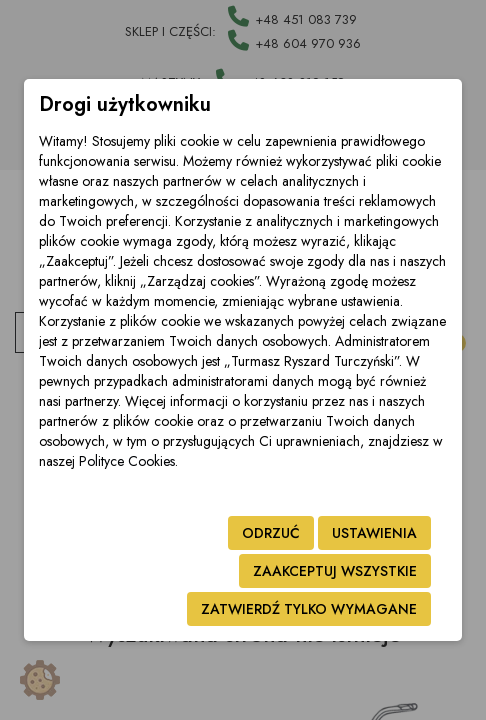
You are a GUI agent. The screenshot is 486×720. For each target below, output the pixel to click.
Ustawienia (374, 533)
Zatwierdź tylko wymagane (309, 609)
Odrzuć (271, 533)
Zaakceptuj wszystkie (335, 571)
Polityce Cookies (127, 461)
